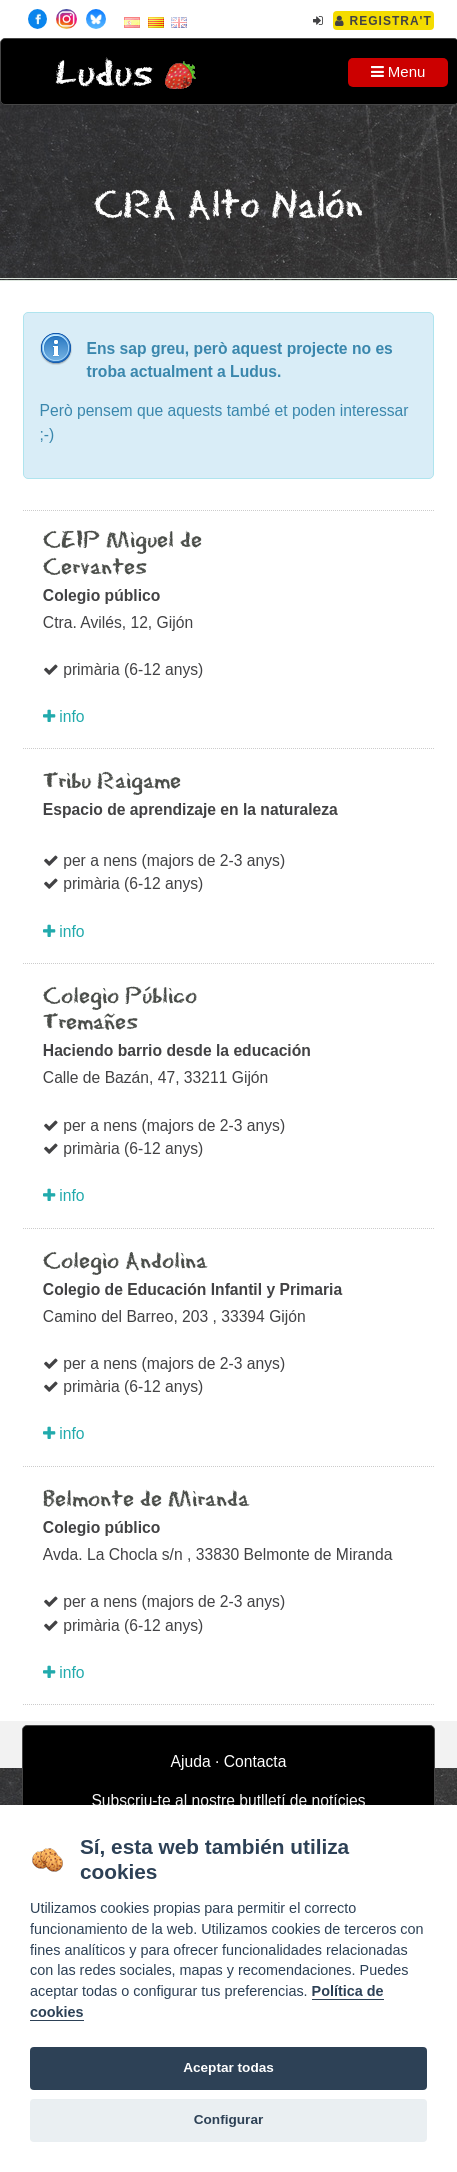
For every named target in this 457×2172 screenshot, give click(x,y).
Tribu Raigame (112, 782)
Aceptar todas (228, 2067)
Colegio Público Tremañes (120, 1010)
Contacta (255, 1761)
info (64, 716)
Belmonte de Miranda (146, 1500)
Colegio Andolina (125, 1262)
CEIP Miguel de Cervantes (122, 554)
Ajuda (191, 1761)
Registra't (383, 21)
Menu (398, 71)
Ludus (104, 74)
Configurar (228, 2119)
